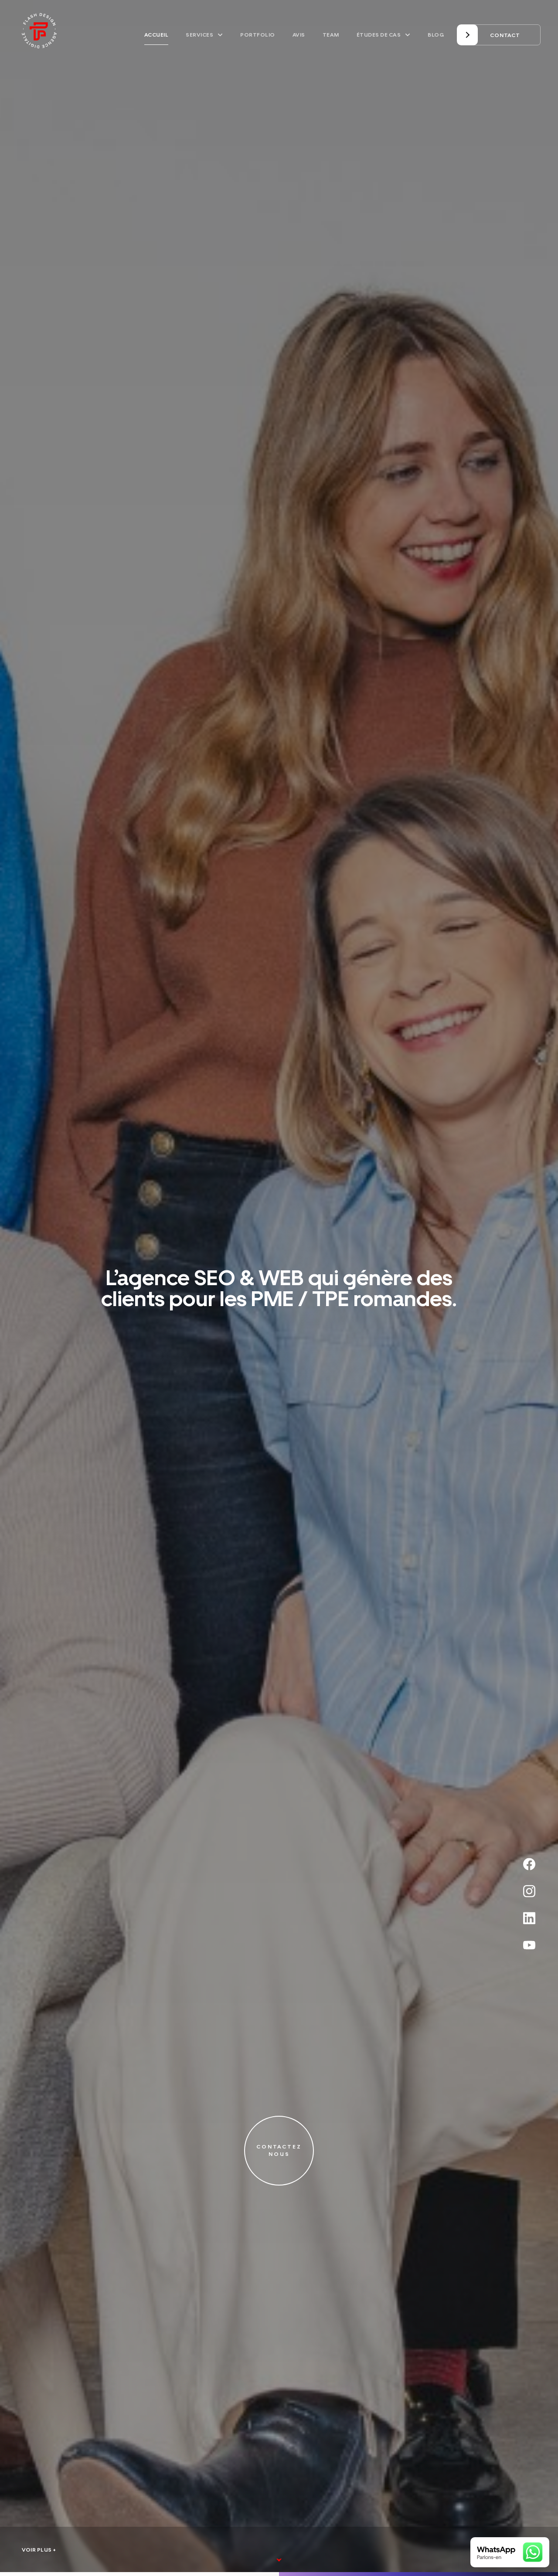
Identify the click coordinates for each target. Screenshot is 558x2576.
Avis (299, 35)
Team (331, 35)
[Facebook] (532, 1864)
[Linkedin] (532, 1918)
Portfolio (257, 35)
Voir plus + (39, 2550)
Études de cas (384, 35)
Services (204, 35)
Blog (436, 35)
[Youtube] (532, 1945)
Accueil (156, 35)
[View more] (279, 2539)
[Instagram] (532, 1891)
